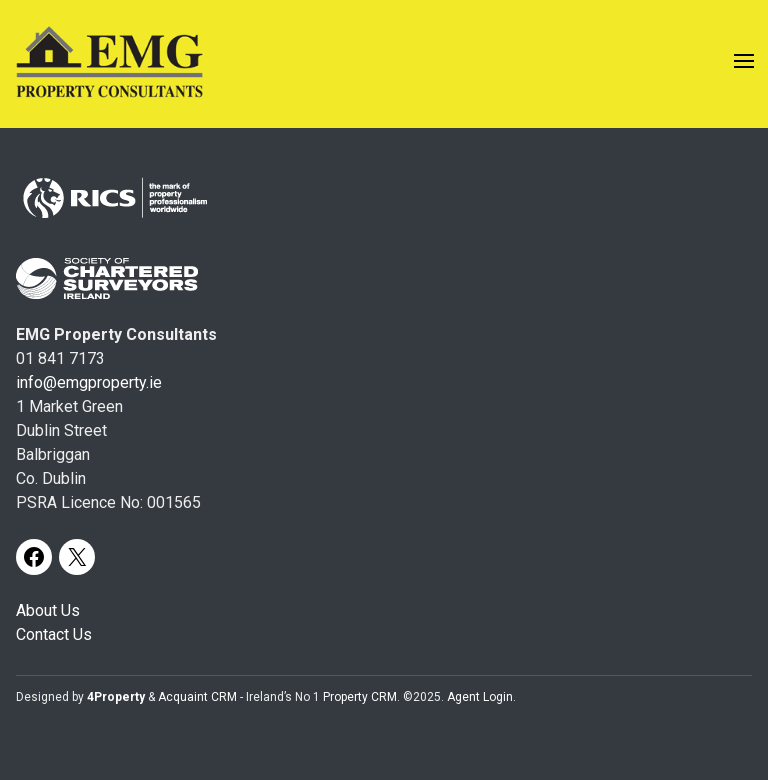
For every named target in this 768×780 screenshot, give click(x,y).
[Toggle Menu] (744, 64)
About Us (48, 610)
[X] (77, 557)
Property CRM (360, 697)
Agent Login (480, 697)
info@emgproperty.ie (89, 382)
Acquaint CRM (197, 697)
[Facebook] (34, 557)
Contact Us (54, 634)
